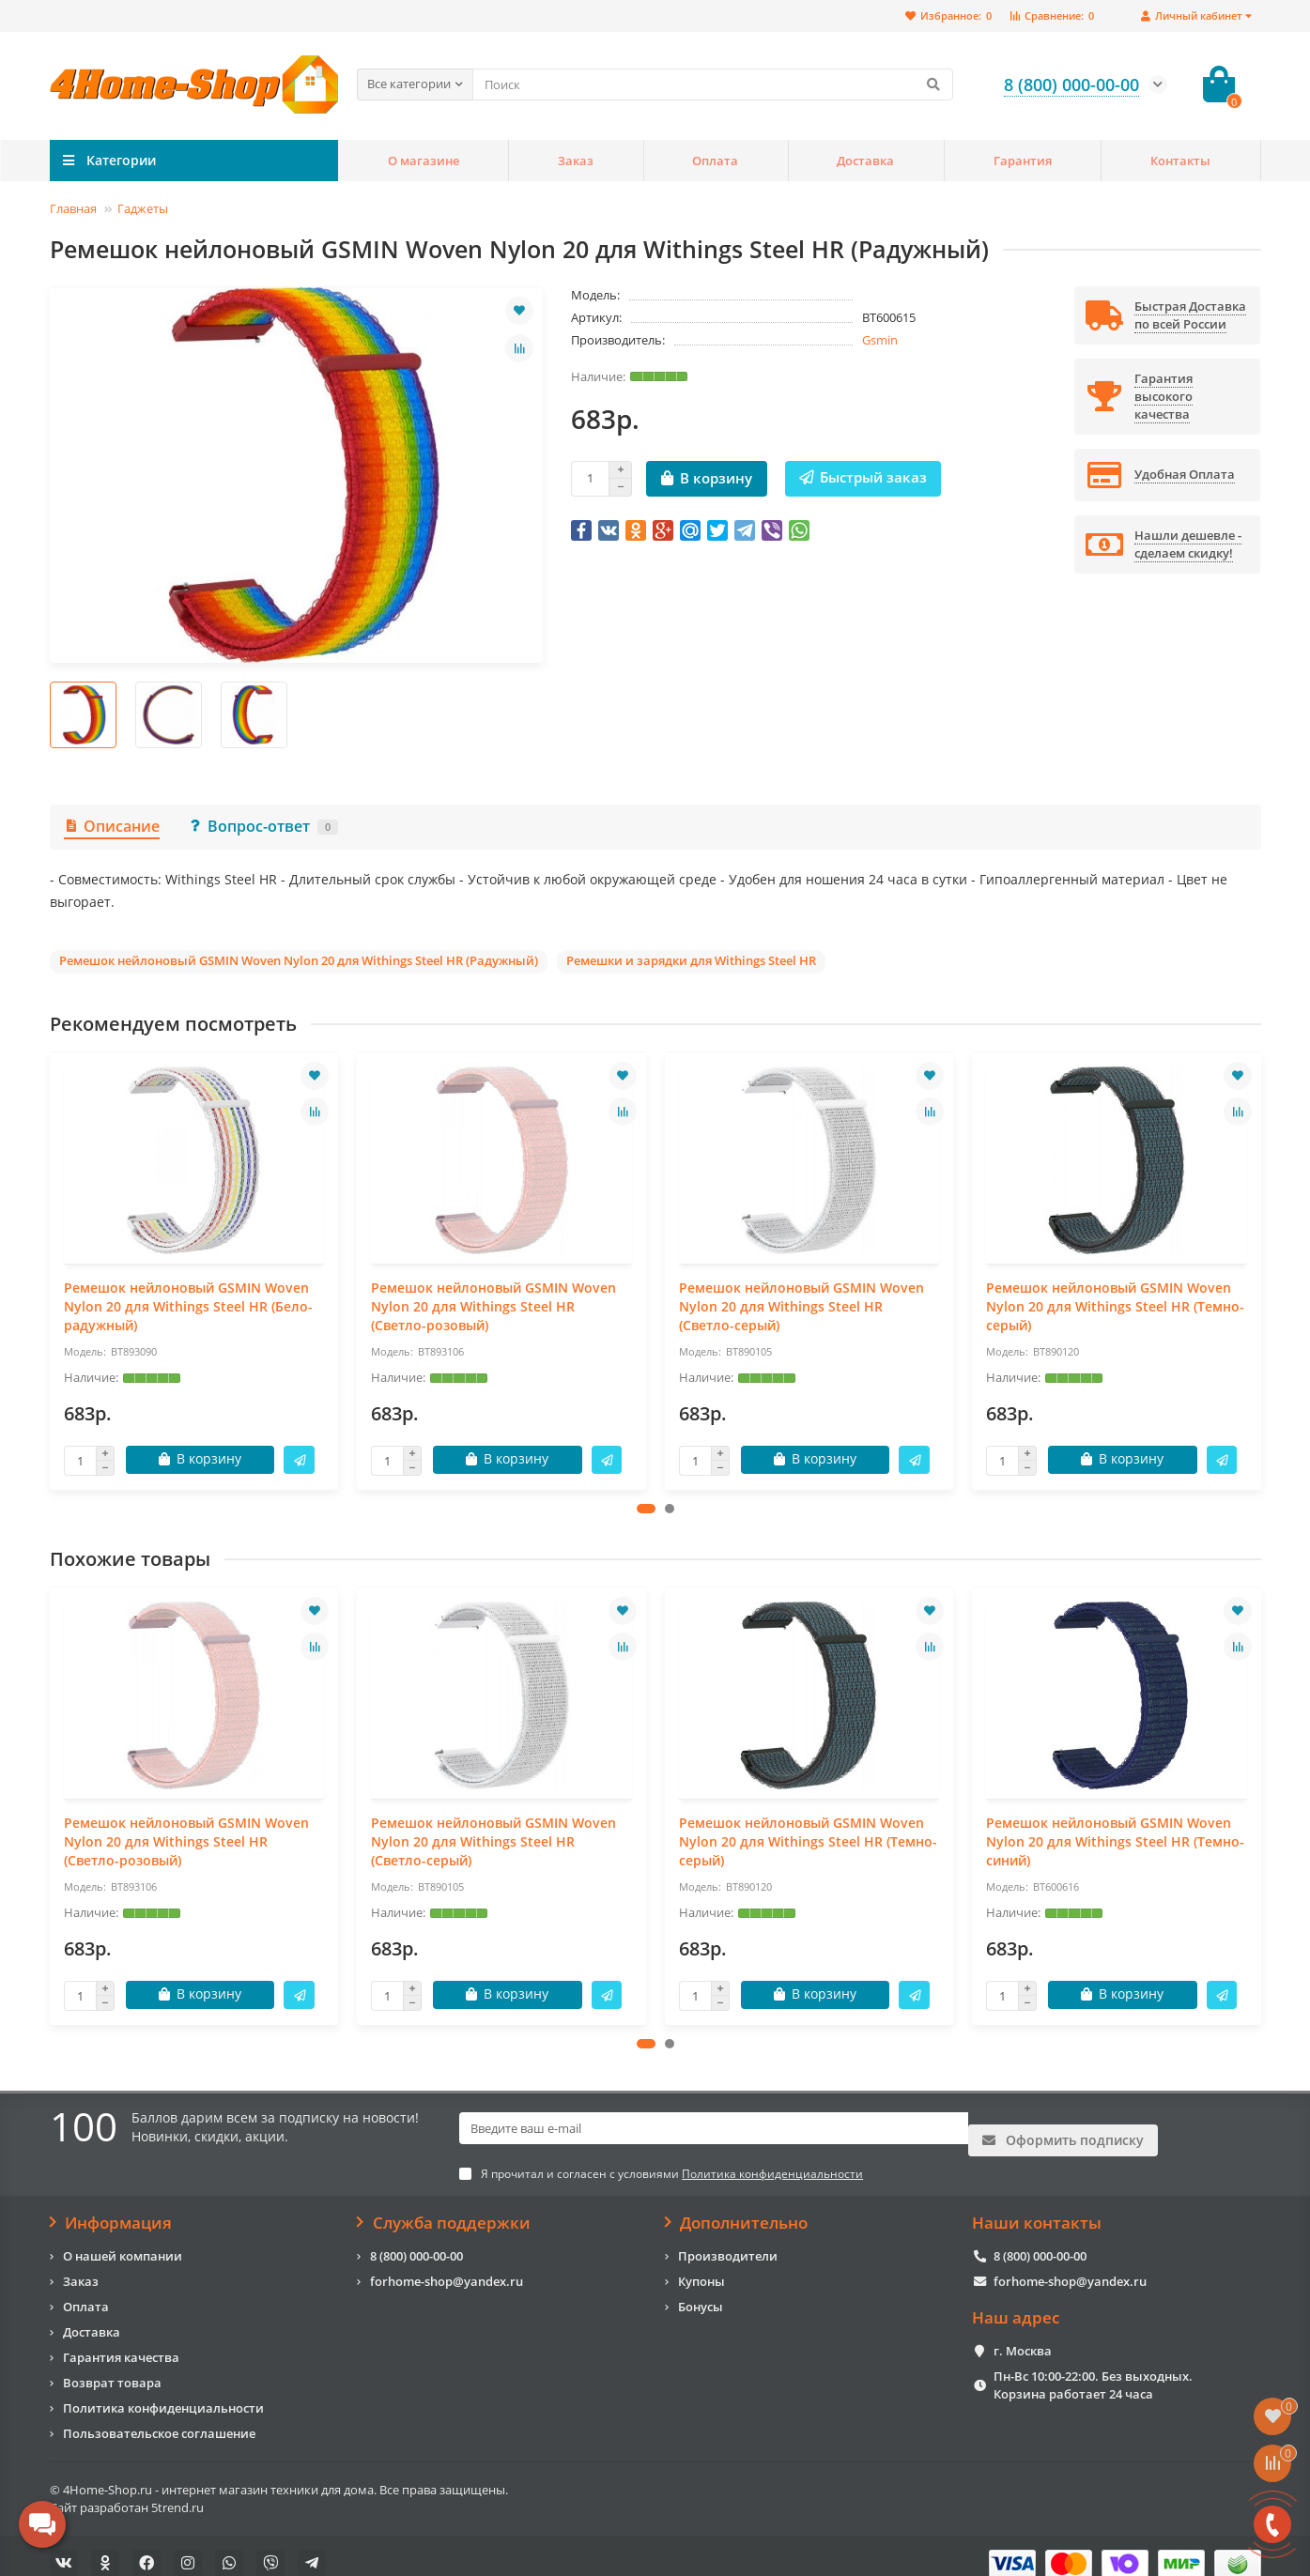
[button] (646, 1508)
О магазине (423, 160)
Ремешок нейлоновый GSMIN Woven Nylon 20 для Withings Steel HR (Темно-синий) (1115, 1841)
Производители (728, 2239)
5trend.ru (177, 2491)
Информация (111, 2207)
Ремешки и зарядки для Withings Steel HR (691, 960)
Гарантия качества (121, 2341)
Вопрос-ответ (263, 826)
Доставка (865, 160)
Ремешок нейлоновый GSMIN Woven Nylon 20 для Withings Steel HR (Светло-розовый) (493, 1306)
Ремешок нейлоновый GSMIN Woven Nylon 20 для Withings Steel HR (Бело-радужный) (188, 1306)
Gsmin (880, 339)
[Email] (713, 2129)
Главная (73, 208)
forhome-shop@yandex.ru (446, 2265)
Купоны (701, 2265)
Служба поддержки (444, 2207)
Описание (112, 826)
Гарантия (1023, 160)
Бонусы (700, 2290)
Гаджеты (142, 208)
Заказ (575, 160)
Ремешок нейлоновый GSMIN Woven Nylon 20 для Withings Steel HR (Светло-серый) (801, 1306)
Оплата (715, 160)
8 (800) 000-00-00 (416, 2239)
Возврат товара (112, 2366)
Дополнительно (737, 2207)
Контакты (1180, 160)
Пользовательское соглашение (159, 2417)
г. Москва (1023, 2335)
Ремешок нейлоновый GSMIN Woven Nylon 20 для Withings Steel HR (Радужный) (298, 960)
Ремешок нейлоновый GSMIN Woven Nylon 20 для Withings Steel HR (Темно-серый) (1115, 1306)
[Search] (712, 84)
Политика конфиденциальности (163, 2392)
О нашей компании (122, 2239)
